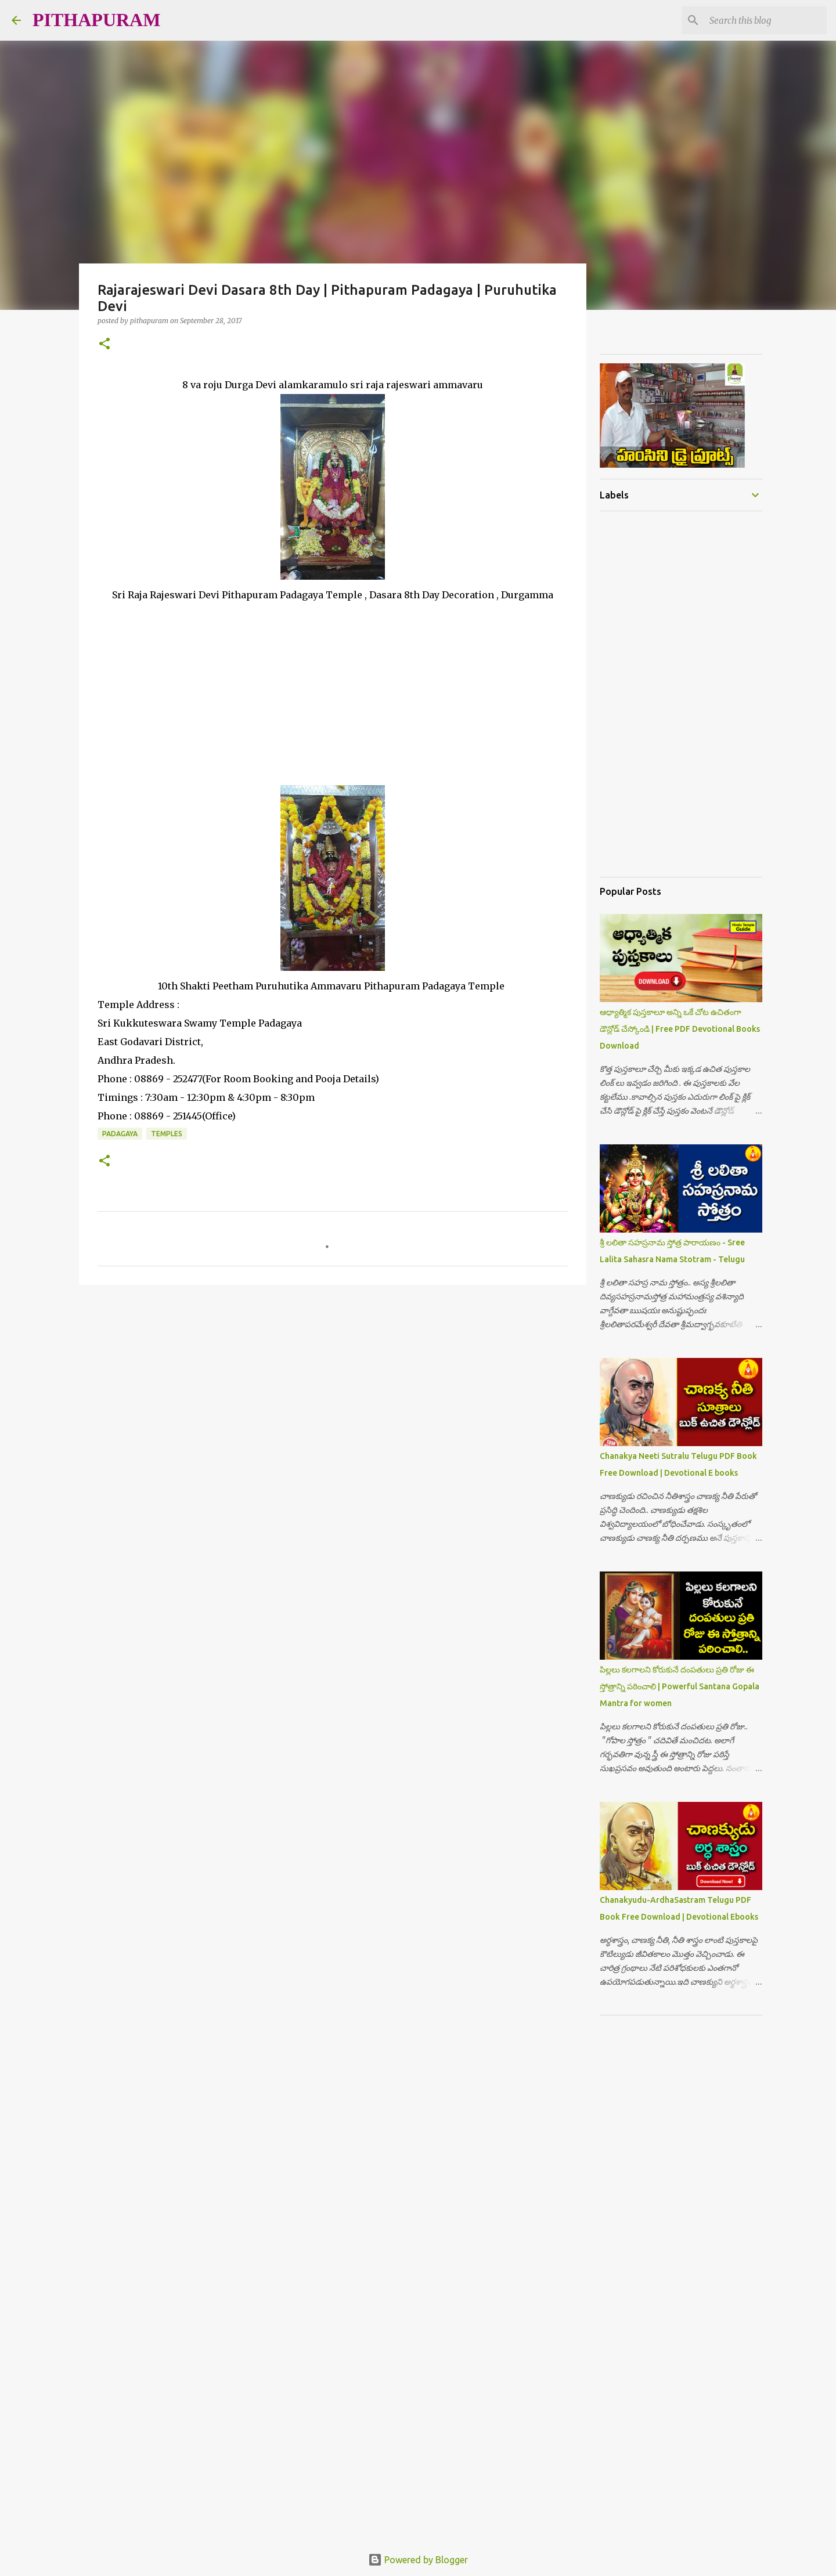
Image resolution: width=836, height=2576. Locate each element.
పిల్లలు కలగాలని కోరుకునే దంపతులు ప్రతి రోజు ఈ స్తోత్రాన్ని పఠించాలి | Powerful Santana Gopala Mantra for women (679, 1686)
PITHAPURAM (96, 19)
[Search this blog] (766, 20)
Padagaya (120, 1133)
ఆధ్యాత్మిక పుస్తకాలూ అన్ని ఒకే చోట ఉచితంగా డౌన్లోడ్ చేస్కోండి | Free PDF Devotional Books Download (680, 1028)
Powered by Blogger (418, 2560)
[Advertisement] (333, 685)
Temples (166, 1133)
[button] (104, 344)
